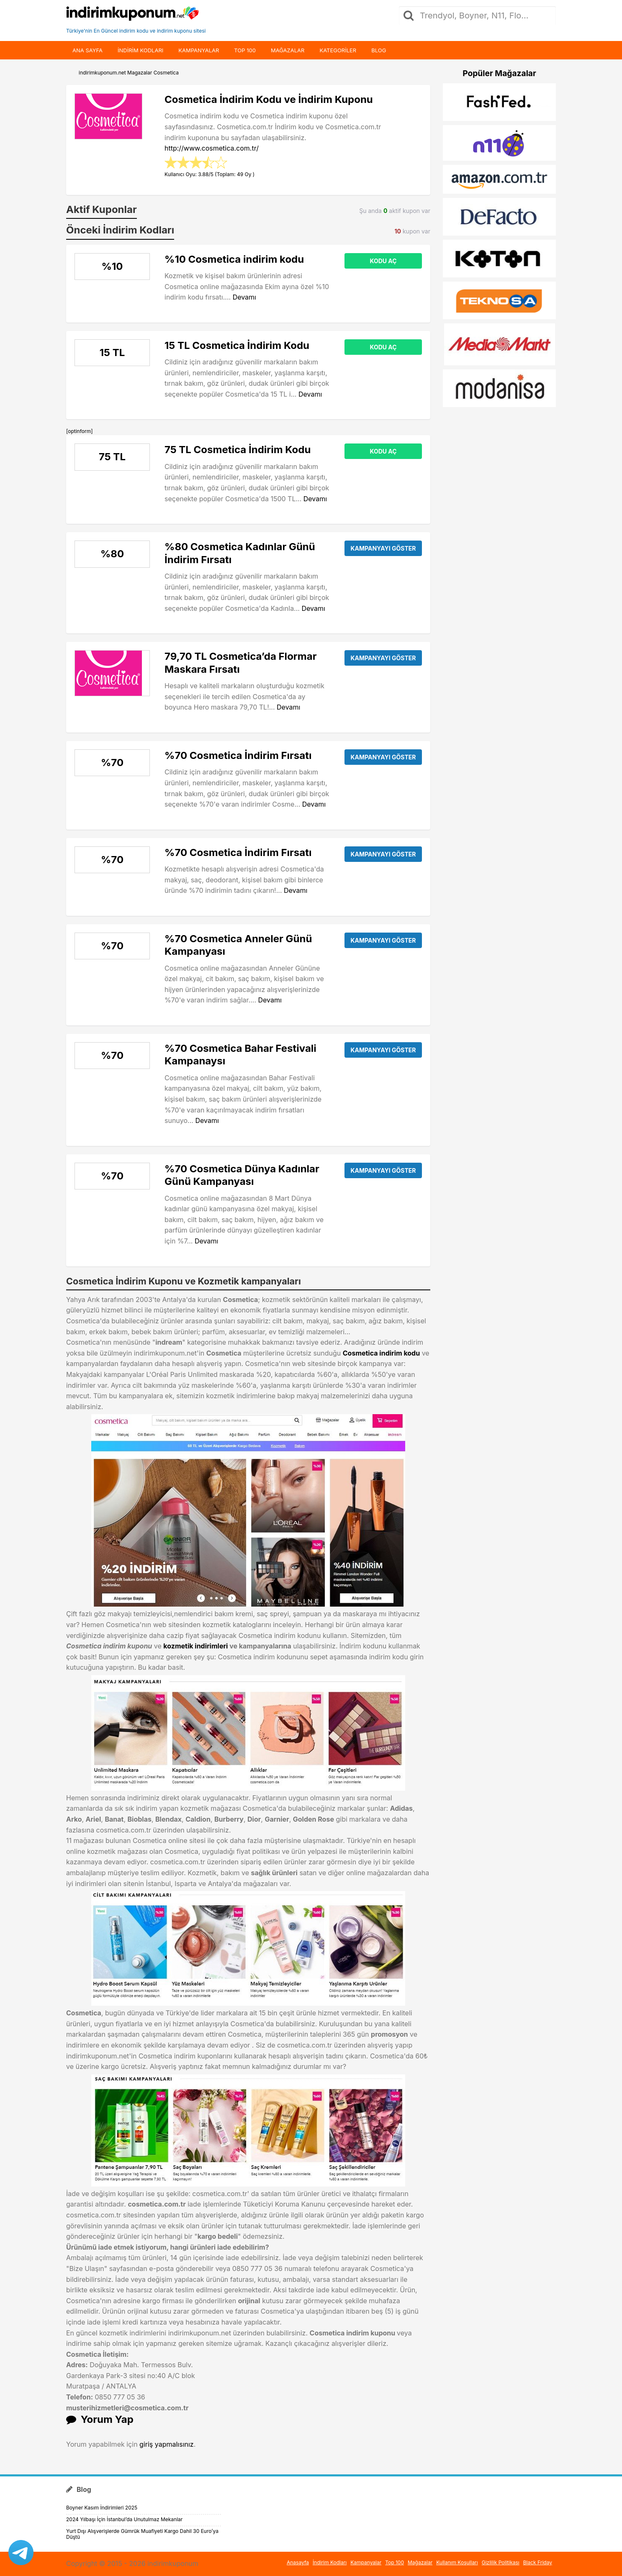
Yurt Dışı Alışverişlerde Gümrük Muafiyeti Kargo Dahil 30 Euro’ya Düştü (142, 2534)
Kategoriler (337, 50)
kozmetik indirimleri (195, 1646)
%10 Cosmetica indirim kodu (234, 259)
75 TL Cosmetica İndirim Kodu (237, 449)
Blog (378, 50)
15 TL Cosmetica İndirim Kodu (236, 345)
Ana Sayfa (87, 50)
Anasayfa (298, 2562)
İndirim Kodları (330, 2562)
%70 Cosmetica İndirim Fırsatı (238, 755)
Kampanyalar (198, 50)
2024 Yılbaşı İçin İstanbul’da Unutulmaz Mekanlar (124, 2519)
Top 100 (245, 50)
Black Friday (537, 2562)
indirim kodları (140, 50)
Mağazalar (287, 50)
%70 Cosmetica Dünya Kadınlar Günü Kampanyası (241, 1175)
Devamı (244, 297)
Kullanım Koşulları (457, 2562)
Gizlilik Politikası (500, 2562)
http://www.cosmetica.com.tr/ (211, 148)
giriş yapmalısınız (166, 2444)
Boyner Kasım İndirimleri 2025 (101, 2507)
